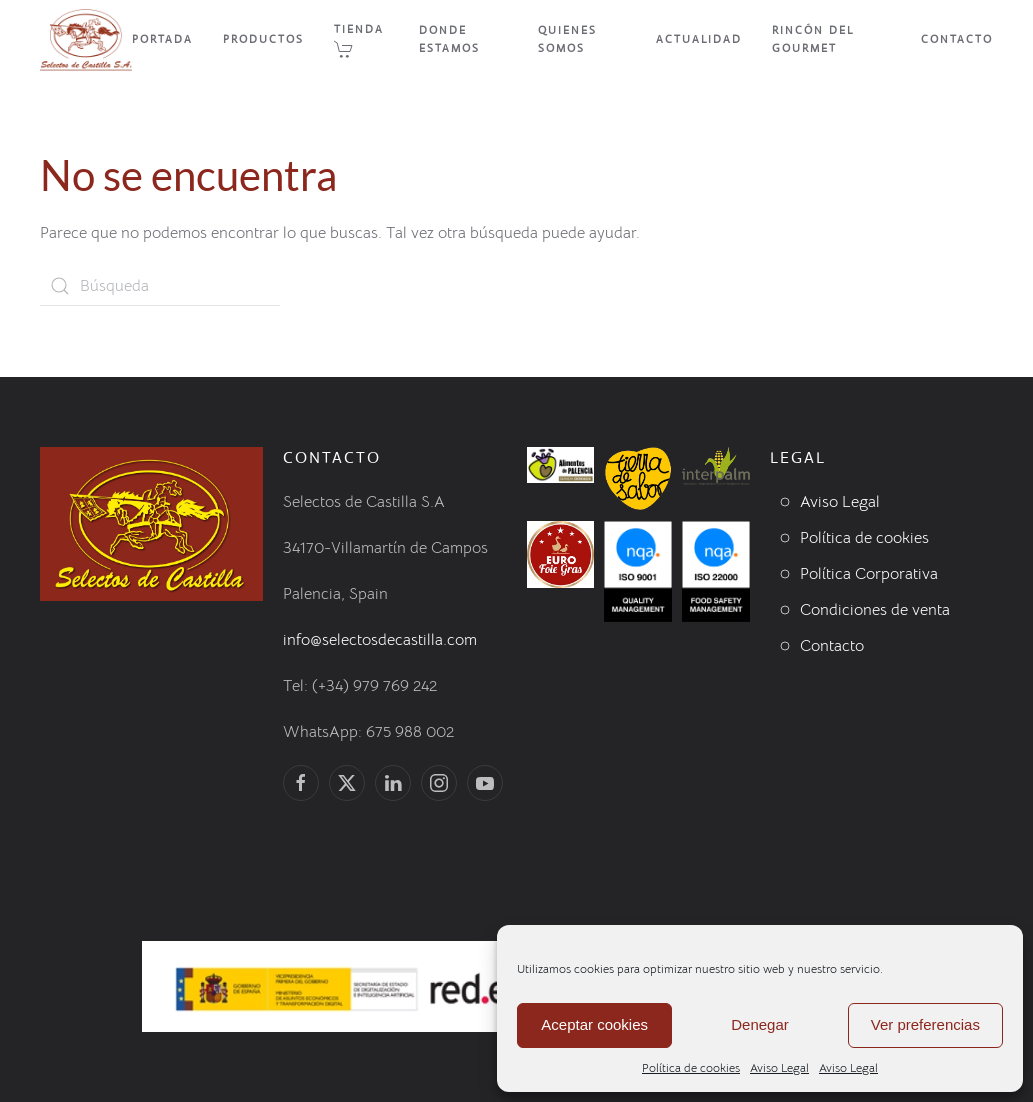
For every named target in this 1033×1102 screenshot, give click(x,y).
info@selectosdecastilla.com (380, 640)
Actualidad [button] (699, 39)
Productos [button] (263, 39)
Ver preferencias (925, 1024)
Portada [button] (162, 39)
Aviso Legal (779, 1067)
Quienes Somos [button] (567, 39)
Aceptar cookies (594, 1024)
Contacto (957, 39)
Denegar (760, 1024)
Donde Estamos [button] (449, 39)
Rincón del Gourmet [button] (813, 39)
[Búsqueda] (160, 286)
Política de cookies (691, 1067)
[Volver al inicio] (86, 40)
